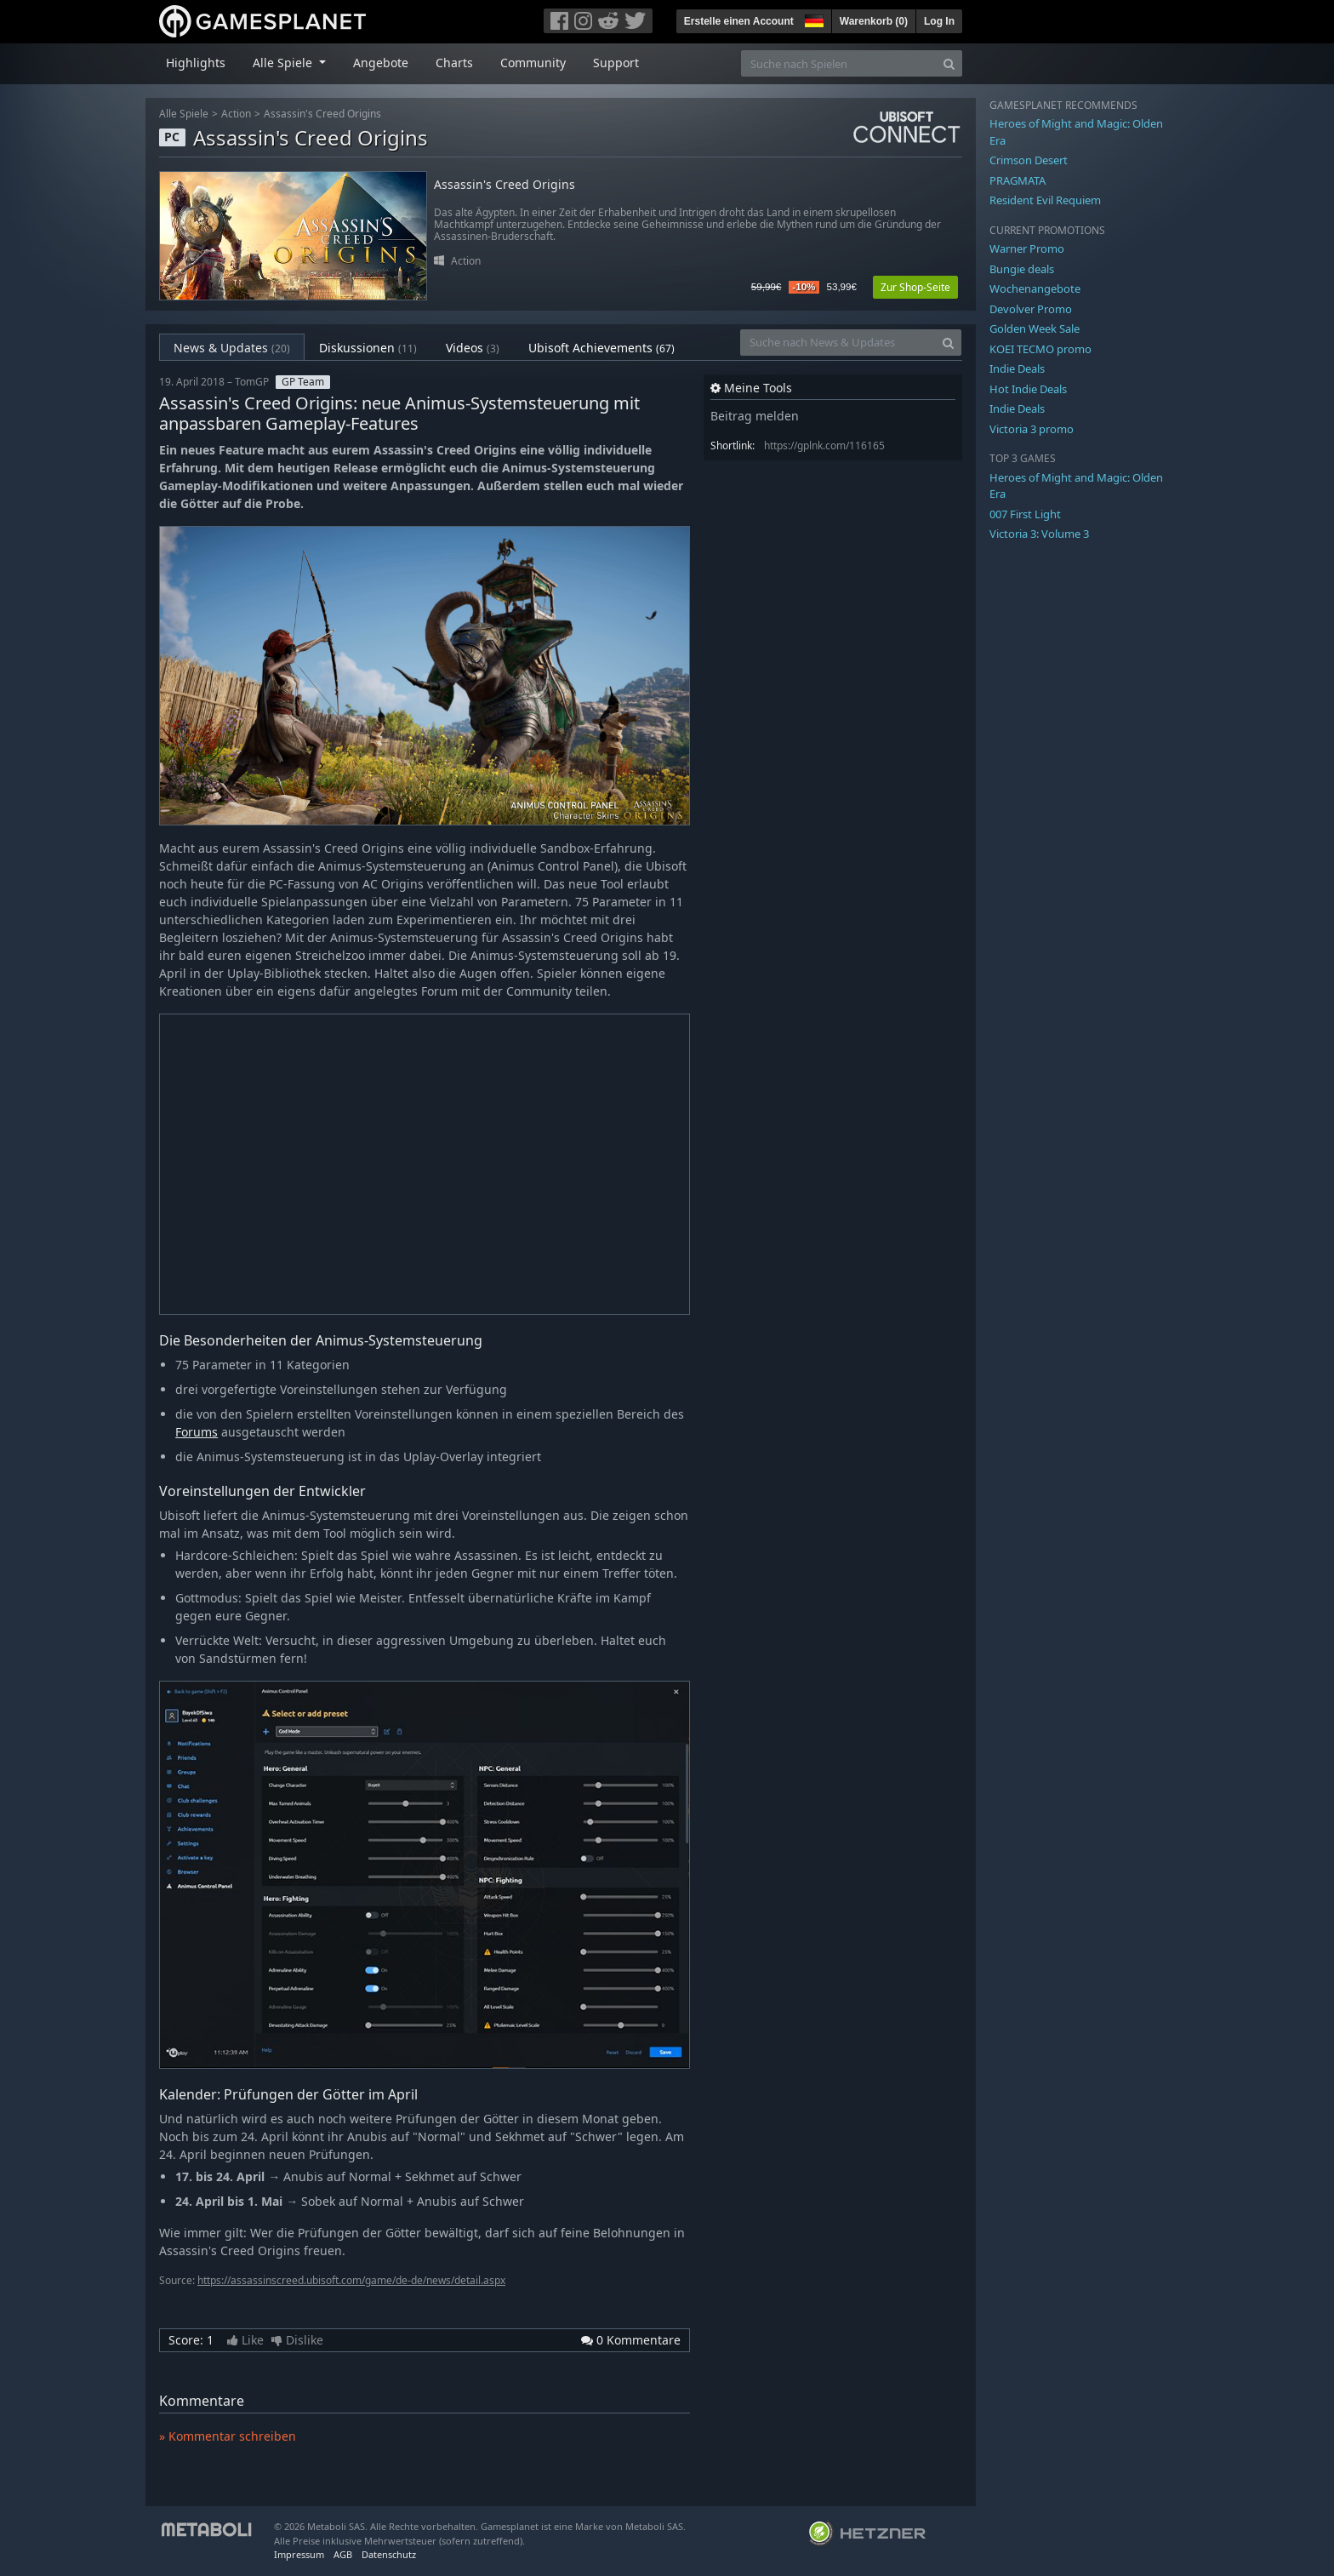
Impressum (299, 2554)
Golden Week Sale (1034, 328)
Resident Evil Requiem (1045, 200)
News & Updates (232, 348)
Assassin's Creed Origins (322, 113)
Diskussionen (368, 348)
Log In (939, 21)
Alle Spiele (183, 113)
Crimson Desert (1028, 160)
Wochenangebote (1034, 288)
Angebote (380, 62)
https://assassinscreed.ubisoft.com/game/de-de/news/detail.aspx (351, 2280)
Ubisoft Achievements (601, 348)
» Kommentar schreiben (227, 2436)
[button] (812, 18)
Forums (196, 1432)
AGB (343, 2554)
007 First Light (1025, 514)
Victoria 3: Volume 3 (1039, 533)
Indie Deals (1017, 368)
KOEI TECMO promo (1040, 349)
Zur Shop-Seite (915, 287)
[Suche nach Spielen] (839, 63)
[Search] (949, 63)
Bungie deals (1021, 269)
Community (533, 62)
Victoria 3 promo (1031, 429)
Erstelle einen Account (739, 21)
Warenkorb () (874, 21)
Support (616, 62)
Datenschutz (389, 2554)
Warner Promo (1026, 248)
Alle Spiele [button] (284, 62)
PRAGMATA (1017, 180)
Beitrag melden (754, 416)
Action (236, 113)
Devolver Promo (1030, 309)
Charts (454, 62)
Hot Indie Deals (1028, 389)
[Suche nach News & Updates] (838, 342)
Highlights (195, 62)
